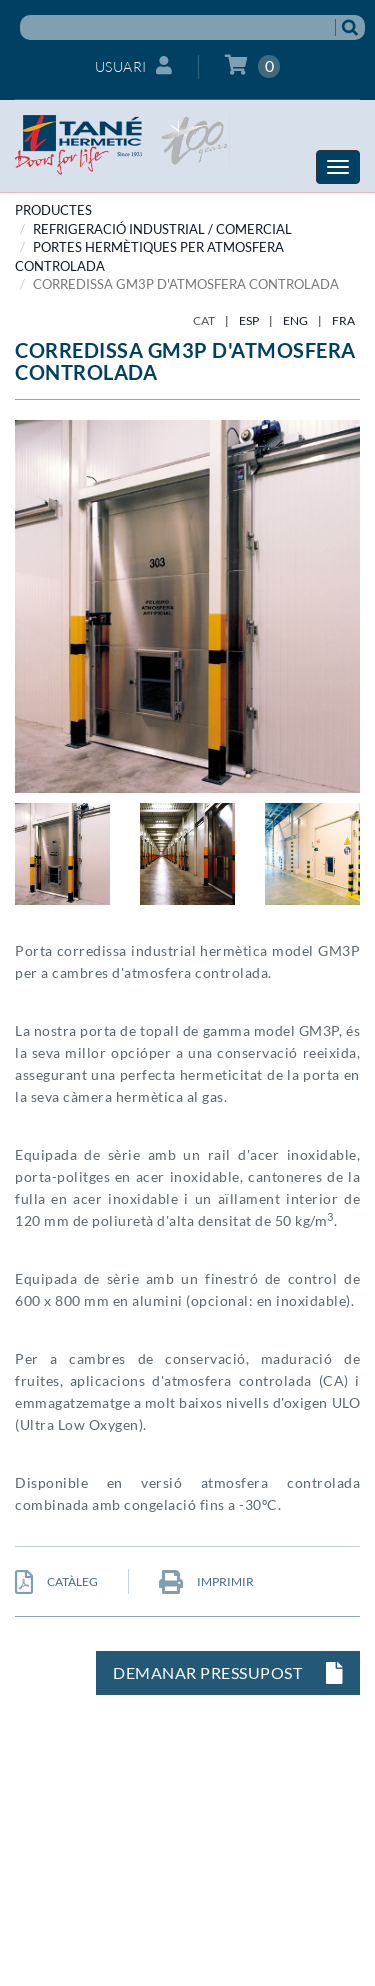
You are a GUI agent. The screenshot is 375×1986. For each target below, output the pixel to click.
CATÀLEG (56, 1581)
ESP (249, 320)
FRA (343, 320)
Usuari (134, 65)
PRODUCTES (53, 210)
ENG (295, 320)
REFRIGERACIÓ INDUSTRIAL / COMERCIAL (162, 229)
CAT (204, 320)
